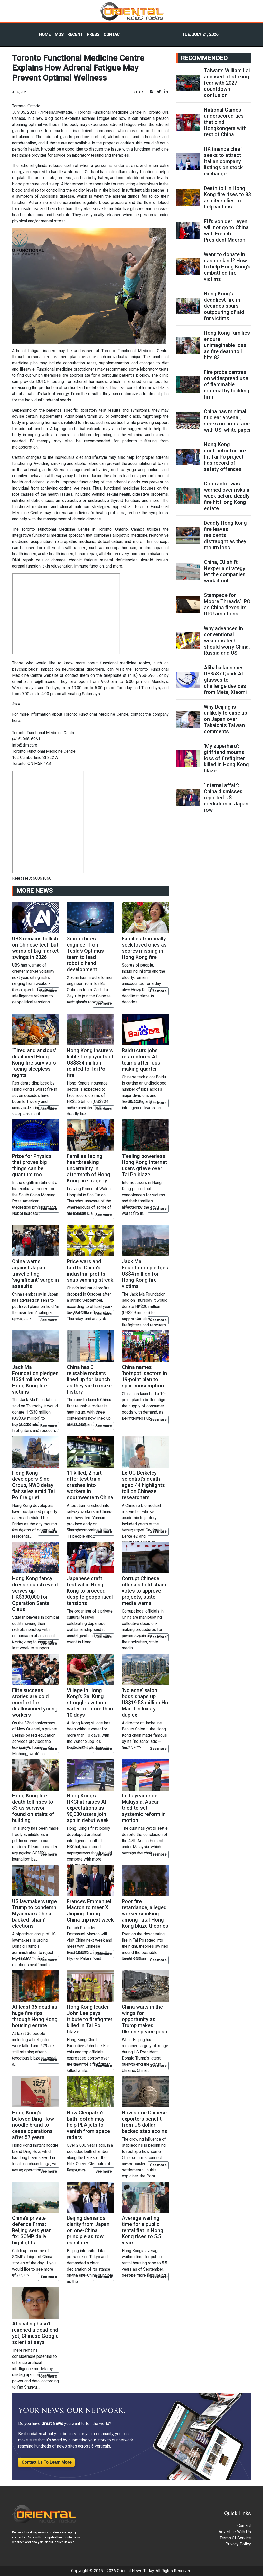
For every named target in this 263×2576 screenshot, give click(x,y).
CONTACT (113, 34)
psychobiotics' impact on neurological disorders (58, 669)
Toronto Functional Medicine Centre (44, 751)
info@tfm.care (42, 681)
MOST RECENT (69, 34)
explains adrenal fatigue (87, 118)
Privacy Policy (238, 2544)
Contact (244, 2525)
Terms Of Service (235, 2537)
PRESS (93, 34)
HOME (45, 34)
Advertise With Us (235, 2531)
